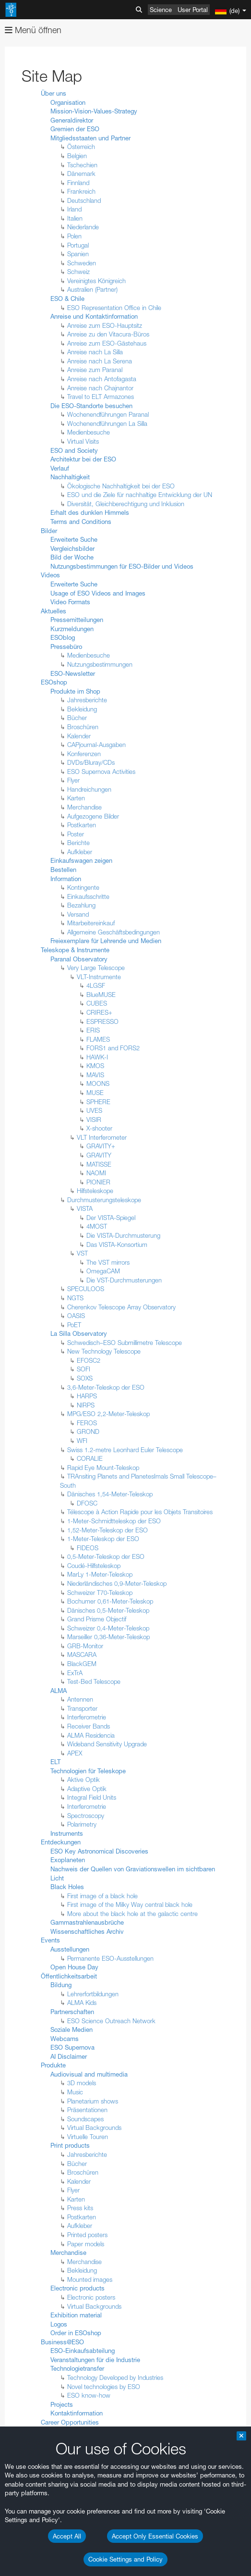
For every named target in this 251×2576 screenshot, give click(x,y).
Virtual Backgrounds (94, 2127)
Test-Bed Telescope (93, 1681)
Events (50, 1940)
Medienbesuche (88, 432)
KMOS (95, 1066)
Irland (74, 209)
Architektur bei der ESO (83, 459)
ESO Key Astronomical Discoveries (99, 1851)
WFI (82, 1440)
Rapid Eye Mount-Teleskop (103, 1467)
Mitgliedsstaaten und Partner (90, 138)
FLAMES (98, 1039)
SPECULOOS (85, 1289)
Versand (78, 914)
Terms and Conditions (80, 521)
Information (65, 879)
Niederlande (83, 227)
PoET (74, 1325)
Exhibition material (76, 2315)
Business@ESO (62, 2342)
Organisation (67, 102)
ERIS (93, 1030)
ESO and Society (74, 450)
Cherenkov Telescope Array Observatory (121, 1307)
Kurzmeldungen (72, 629)
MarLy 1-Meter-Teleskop (99, 1574)
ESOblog (62, 637)
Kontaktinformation (76, 2413)
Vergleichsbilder (72, 548)
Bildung (61, 1985)
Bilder (49, 531)
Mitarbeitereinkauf (91, 923)
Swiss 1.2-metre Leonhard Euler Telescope (125, 1450)
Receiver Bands (88, 1726)
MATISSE (98, 1164)
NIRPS (86, 1405)
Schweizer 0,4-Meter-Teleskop (108, 1628)
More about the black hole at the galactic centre (132, 1913)
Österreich (81, 146)
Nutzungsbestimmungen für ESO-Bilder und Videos (121, 566)
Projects (61, 2404)
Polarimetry (81, 1824)
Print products (70, 2145)
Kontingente (83, 887)
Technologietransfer (77, 2368)
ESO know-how (88, 2395)
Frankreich (81, 191)
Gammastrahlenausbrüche (87, 1922)
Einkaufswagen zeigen (81, 860)
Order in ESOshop (75, 2333)
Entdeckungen (61, 1842)
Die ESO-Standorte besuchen (91, 406)
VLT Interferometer (102, 1137)
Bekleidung (82, 709)
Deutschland (84, 200)
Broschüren (82, 727)
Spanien (78, 254)
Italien (75, 218)
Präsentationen (87, 2110)
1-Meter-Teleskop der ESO (103, 1539)
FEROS (87, 1423)
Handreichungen (89, 789)
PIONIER (98, 1182)
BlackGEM (81, 1664)
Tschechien (82, 165)
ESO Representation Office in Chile (114, 307)
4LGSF (95, 985)
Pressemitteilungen (76, 619)
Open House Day (74, 1967)
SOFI (83, 1369)
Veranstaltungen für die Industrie (95, 2360)
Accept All (67, 2536)
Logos (58, 2324)
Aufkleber (79, 852)
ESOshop (54, 682)
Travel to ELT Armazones (100, 396)
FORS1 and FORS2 (113, 1048)
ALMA (58, 1690)
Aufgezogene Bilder (93, 816)
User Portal (193, 9)
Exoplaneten (67, 1860)
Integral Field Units (91, 1797)
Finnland (78, 183)
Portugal (78, 245)
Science (161, 9)
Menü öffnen (33, 30)
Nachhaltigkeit (70, 477)
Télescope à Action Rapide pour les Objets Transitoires (140, 1512)
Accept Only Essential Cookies (155, 2536)
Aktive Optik (83, 1779)
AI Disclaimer (68, 2056)
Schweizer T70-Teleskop (99, 1592)
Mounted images (89, 2279)
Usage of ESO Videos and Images (97, 593)
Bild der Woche (72, 557)
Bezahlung (81, 905)
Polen (74, 236)
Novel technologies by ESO (103, 2386)
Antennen (80, 1699)
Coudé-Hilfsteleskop (93, 1565)
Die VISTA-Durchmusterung (123, 1235)
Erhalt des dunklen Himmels (89, 512)
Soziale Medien (71, 2029)
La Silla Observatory (78, 1333)
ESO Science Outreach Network (111, 2021)
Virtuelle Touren (87, 2136)
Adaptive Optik (87, 1788)
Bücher (77, 718)
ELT (55, 1762)
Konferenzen (84, 754)
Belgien (77, 156)
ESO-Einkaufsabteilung (82, 2350)
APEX (74, 1753)
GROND (88, 1431)
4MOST (96, 1226)
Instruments (66, 1833)
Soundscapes (85, 2119)
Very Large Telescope (96, 967)
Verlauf (59, 468)
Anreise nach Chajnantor (100, 388)
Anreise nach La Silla (95, 352)
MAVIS (95, 1075)
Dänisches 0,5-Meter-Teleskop (108, 1610)
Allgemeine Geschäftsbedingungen (113, 932)
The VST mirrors (108, 1262)
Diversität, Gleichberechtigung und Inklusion (125, 504)
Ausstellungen (69, 1949)
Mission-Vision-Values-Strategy (93, 111)
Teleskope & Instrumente (75, 950)
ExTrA (75, 1673)
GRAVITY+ (100, 1146)
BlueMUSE (101, 994)
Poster (75, 834)
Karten (76, 798)
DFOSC (87, 1503)
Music (75, 2092)
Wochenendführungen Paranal (108, 414)
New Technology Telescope (104, 1351)
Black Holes (67, 1887)
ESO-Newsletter (72, 673)
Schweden (81, 263)
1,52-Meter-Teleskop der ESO (107, 1530)
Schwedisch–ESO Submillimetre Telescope (124, 1342)
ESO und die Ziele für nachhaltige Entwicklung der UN (139, 494)
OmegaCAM (103, 1271)
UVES (94, 1110)
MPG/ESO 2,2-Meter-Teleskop (108, 1414)
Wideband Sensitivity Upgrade (107, 1744)
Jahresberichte (87, 700)
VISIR (93, 1119)
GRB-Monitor (85, 1646)
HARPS (87, 1396)
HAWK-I (97, 1057)
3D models (81, 2083)
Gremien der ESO (74, 129)
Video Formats (70, 602)
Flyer (73, 780)
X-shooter (99, 1128)
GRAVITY (98, 1155)
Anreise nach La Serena (99, 361)
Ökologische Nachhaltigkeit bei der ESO (121, 486)
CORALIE (90, 1458)
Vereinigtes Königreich (96, 281)
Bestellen (63, 869)
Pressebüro (66, 646)
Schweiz (78, 271)
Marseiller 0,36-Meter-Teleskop (108, 1637)
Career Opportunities (70, 2422)
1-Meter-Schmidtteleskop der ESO (114, 1521)
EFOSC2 (88, 1360)
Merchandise (84, 807)
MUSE (95, 1092)
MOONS (97, 1083)
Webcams (64, 2038)
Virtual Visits (83, 441)
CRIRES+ (99, 1012)
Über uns (53, 93)
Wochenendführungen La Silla (107, 423)
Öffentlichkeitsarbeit (69, 1976)
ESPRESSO (102, 1021)
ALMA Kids (81, 2002)
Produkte (53, 2065)
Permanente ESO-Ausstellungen (110, 1958)
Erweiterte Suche (73, 539)
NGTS (75, 1298)
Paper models (85, 2244)
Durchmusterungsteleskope (104, 1200)
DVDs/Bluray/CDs (91, 762)
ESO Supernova (72, 2047)
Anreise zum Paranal (94, 369)
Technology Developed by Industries (115, 2377)
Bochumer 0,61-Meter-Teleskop (110, 1601)
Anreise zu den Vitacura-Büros (108, 334)
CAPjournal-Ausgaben (96, 744)
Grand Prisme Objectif (96, 1619)
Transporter (82, 1708)
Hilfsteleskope (95, 1191)
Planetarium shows (92, 2101)
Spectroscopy (85, 1815)
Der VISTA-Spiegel (110, 1217)
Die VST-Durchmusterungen (124, 1280)
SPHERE (98, 1102)
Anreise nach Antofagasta (101, 379)
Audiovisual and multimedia (89, 2074)
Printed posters (87, 2235)
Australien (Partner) (92, 289)
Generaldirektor (71, 120)
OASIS (76, 1315)
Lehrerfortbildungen (93, 1994)
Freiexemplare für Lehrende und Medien (105, 941)
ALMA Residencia (91, 1735)
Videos (50, 575)
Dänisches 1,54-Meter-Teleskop (110, 1494)
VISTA (85, 1208)
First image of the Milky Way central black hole (129, 1904)
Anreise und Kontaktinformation (94, 316)
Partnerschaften (72, 2012)
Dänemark (81, 173)
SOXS (85, 1378)
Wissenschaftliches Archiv (87, 1931)
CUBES (96, 1003)
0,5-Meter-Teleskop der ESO (105, 1556)
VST (82, 1253)
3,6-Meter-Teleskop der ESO (105, 1387)
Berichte (78, 842)
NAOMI (96, 1173)
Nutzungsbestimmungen (99, 664)
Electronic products (77, 2288)
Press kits (80, 2208)
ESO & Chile (67, 298)
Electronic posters (91, 2297)
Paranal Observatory (79, 959)
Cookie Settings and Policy (125, 2559)
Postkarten (81, 825)
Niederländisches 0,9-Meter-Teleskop (117, 1583)
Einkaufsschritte (88, 896)
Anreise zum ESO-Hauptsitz (104, 325)
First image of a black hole (102, 1896)
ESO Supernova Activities (101, 771)
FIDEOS (87, 1548)
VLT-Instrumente (99, 977)
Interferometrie (86, 1717)
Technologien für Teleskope (88, 1771)
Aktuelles (53, 611)
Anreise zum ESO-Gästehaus (106, 343)
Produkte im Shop (75, 691)
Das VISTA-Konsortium (116, 1244)
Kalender (79, 736)
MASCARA (81, 1654)
